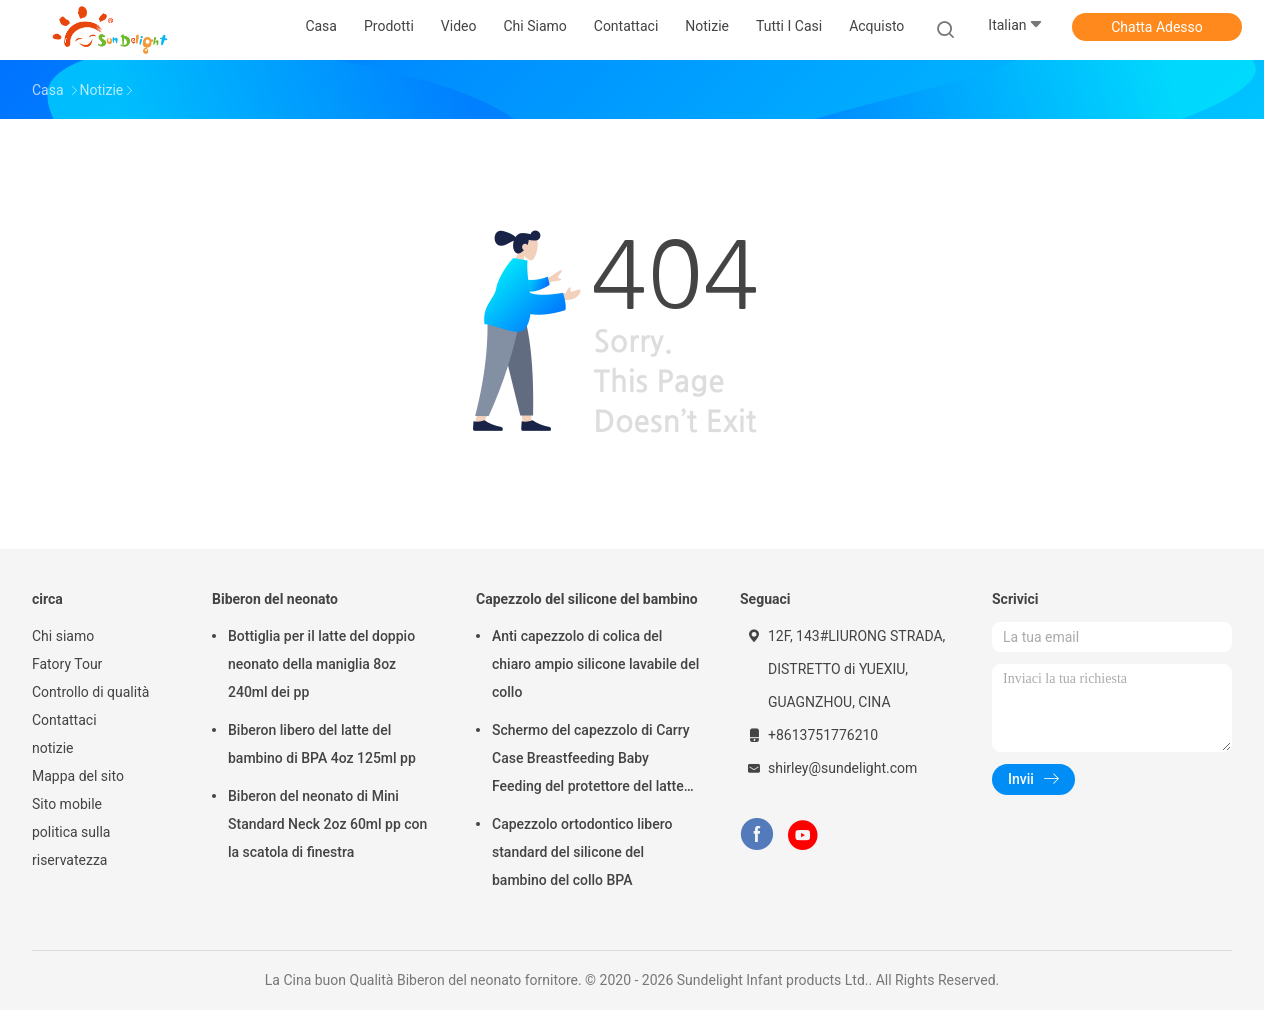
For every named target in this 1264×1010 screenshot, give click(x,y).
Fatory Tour (67, 664)
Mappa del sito (78, 776)
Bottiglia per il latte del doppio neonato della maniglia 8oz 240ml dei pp (321, 664)
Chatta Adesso (1157, 27)
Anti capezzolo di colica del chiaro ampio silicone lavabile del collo (595, 664)
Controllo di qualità (90, 692)
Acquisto (876, 26)
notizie (52, 748)
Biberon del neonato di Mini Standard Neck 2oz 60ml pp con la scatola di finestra (327, 824)
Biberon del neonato (275, 599)
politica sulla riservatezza (71, 846)
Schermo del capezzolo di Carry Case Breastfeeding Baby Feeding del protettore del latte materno (591, 761)
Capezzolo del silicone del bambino (587, 599)
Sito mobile (67, 804)
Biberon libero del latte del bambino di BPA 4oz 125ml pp (322, 744)
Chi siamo (63, 636)
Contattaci (64, 720)
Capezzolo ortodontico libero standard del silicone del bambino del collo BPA (582, 852)
